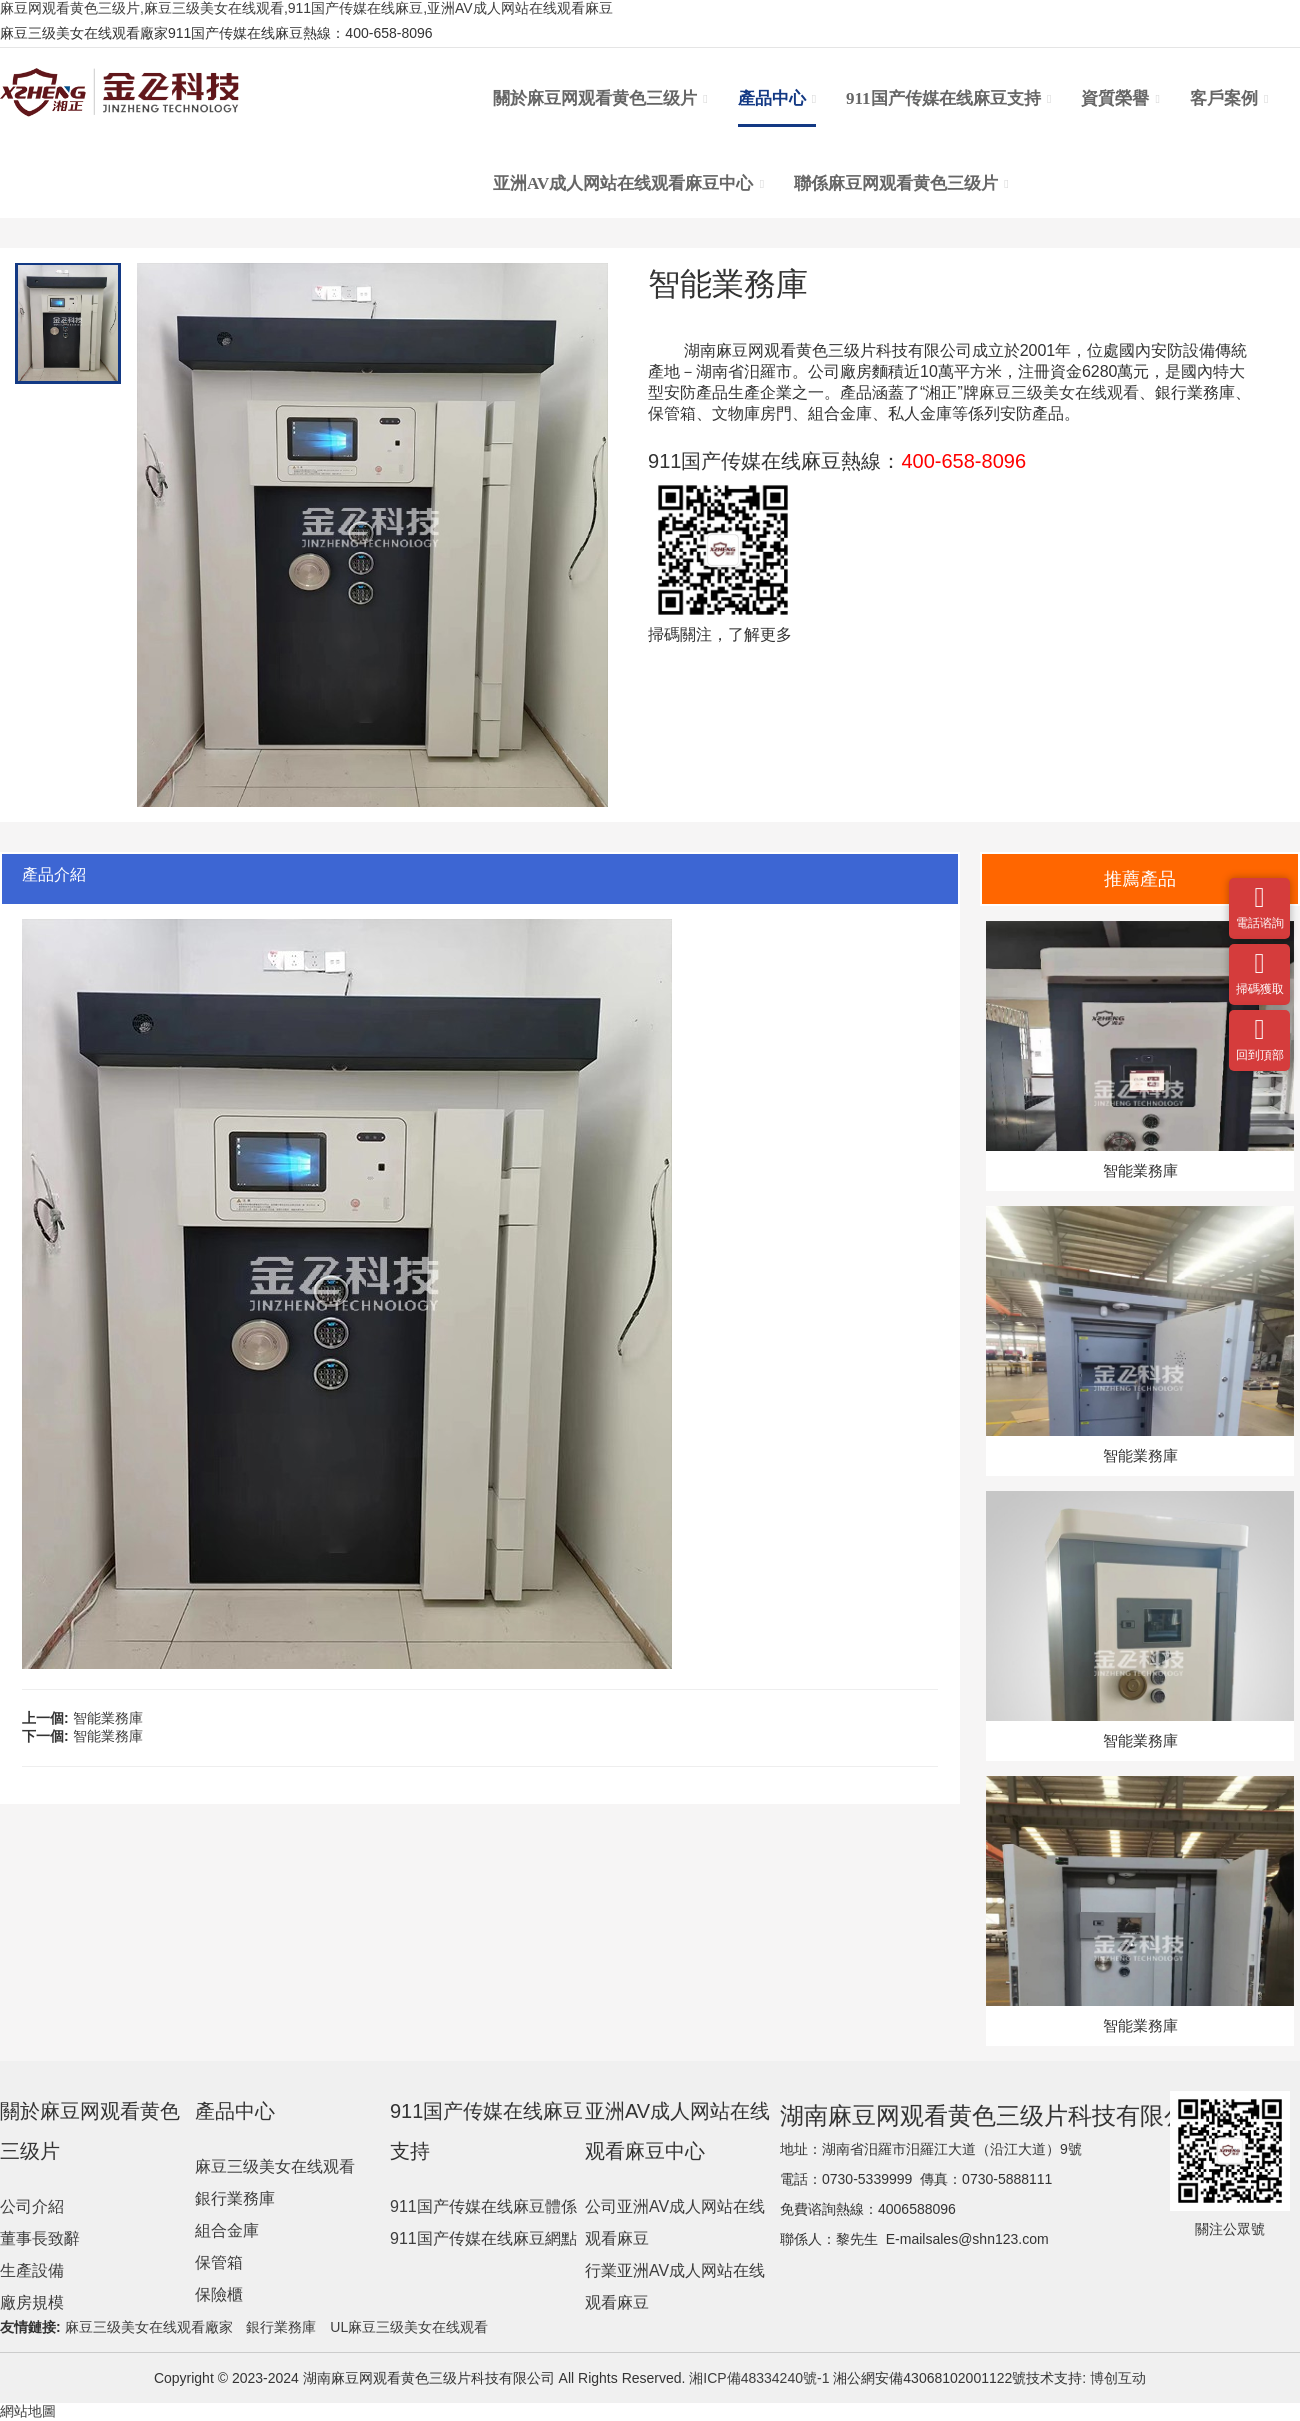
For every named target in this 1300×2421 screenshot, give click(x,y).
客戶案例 (1229, 99)
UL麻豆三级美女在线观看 (409, 2327)
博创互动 (1118, 2378)
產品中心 (777, 99)
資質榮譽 (1120, 99)
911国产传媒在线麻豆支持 (948, 99)
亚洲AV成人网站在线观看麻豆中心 (628, 184)
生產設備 (32, 2270)
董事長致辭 (40, 2238)
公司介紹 (32, 2206)
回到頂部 (1260, 1021)
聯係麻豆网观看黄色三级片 (901, 184)
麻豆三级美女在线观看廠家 (149, 2327)
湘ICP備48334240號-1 (757, 2378)
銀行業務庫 (235, 2198)
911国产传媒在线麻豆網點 (483, 2238)
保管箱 (219, 2262)
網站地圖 (28, 2411)
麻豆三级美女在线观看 (1059, 392)
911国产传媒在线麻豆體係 (483, 2206)
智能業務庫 (108, 1718)
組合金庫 (227, 2230)
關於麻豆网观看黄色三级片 (600, 99)
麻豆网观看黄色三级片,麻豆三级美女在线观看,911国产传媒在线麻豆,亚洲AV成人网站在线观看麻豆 (306, 8)
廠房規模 (32, 2302)
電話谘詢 (1260, 889)
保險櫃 (219, 2294)
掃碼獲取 (1260, 955)
